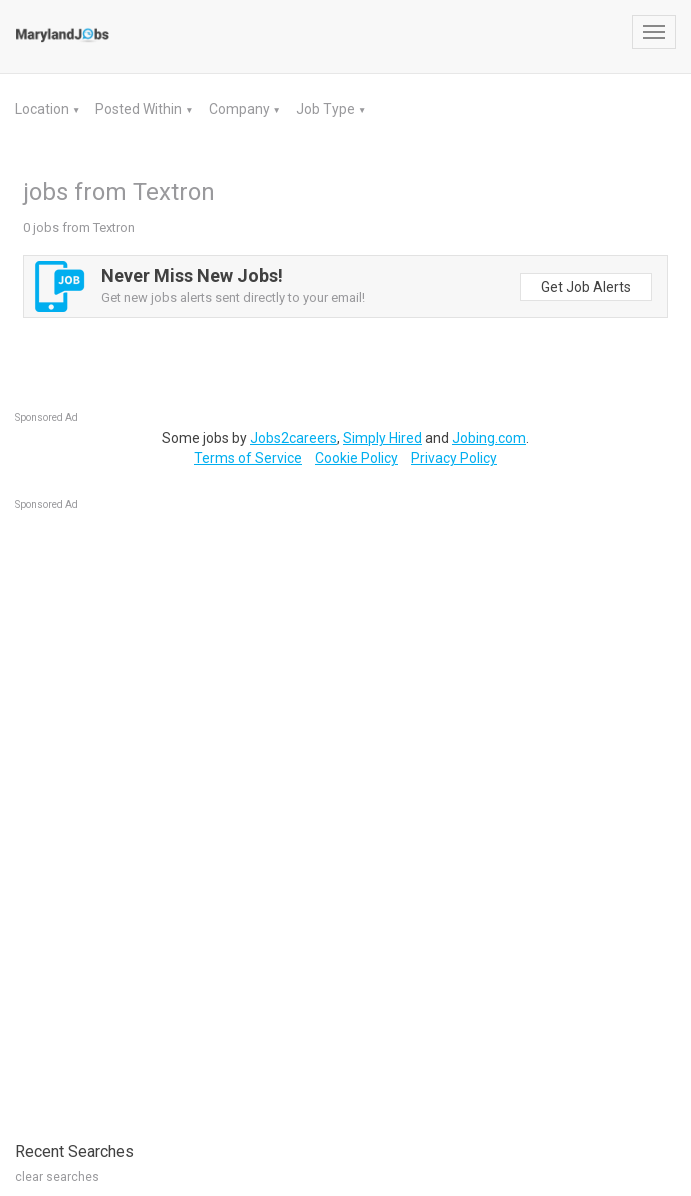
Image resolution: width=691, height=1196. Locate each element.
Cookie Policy (356, 458)
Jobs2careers (293, 438)
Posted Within (140, 109)
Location (43, 109)
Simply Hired (382, 438)
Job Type (327, 109)
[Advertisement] (165, 816)
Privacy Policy (454, 458)
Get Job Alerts (586, 287)
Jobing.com (489, 438)
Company (241, 109)
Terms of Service (248, 458)
